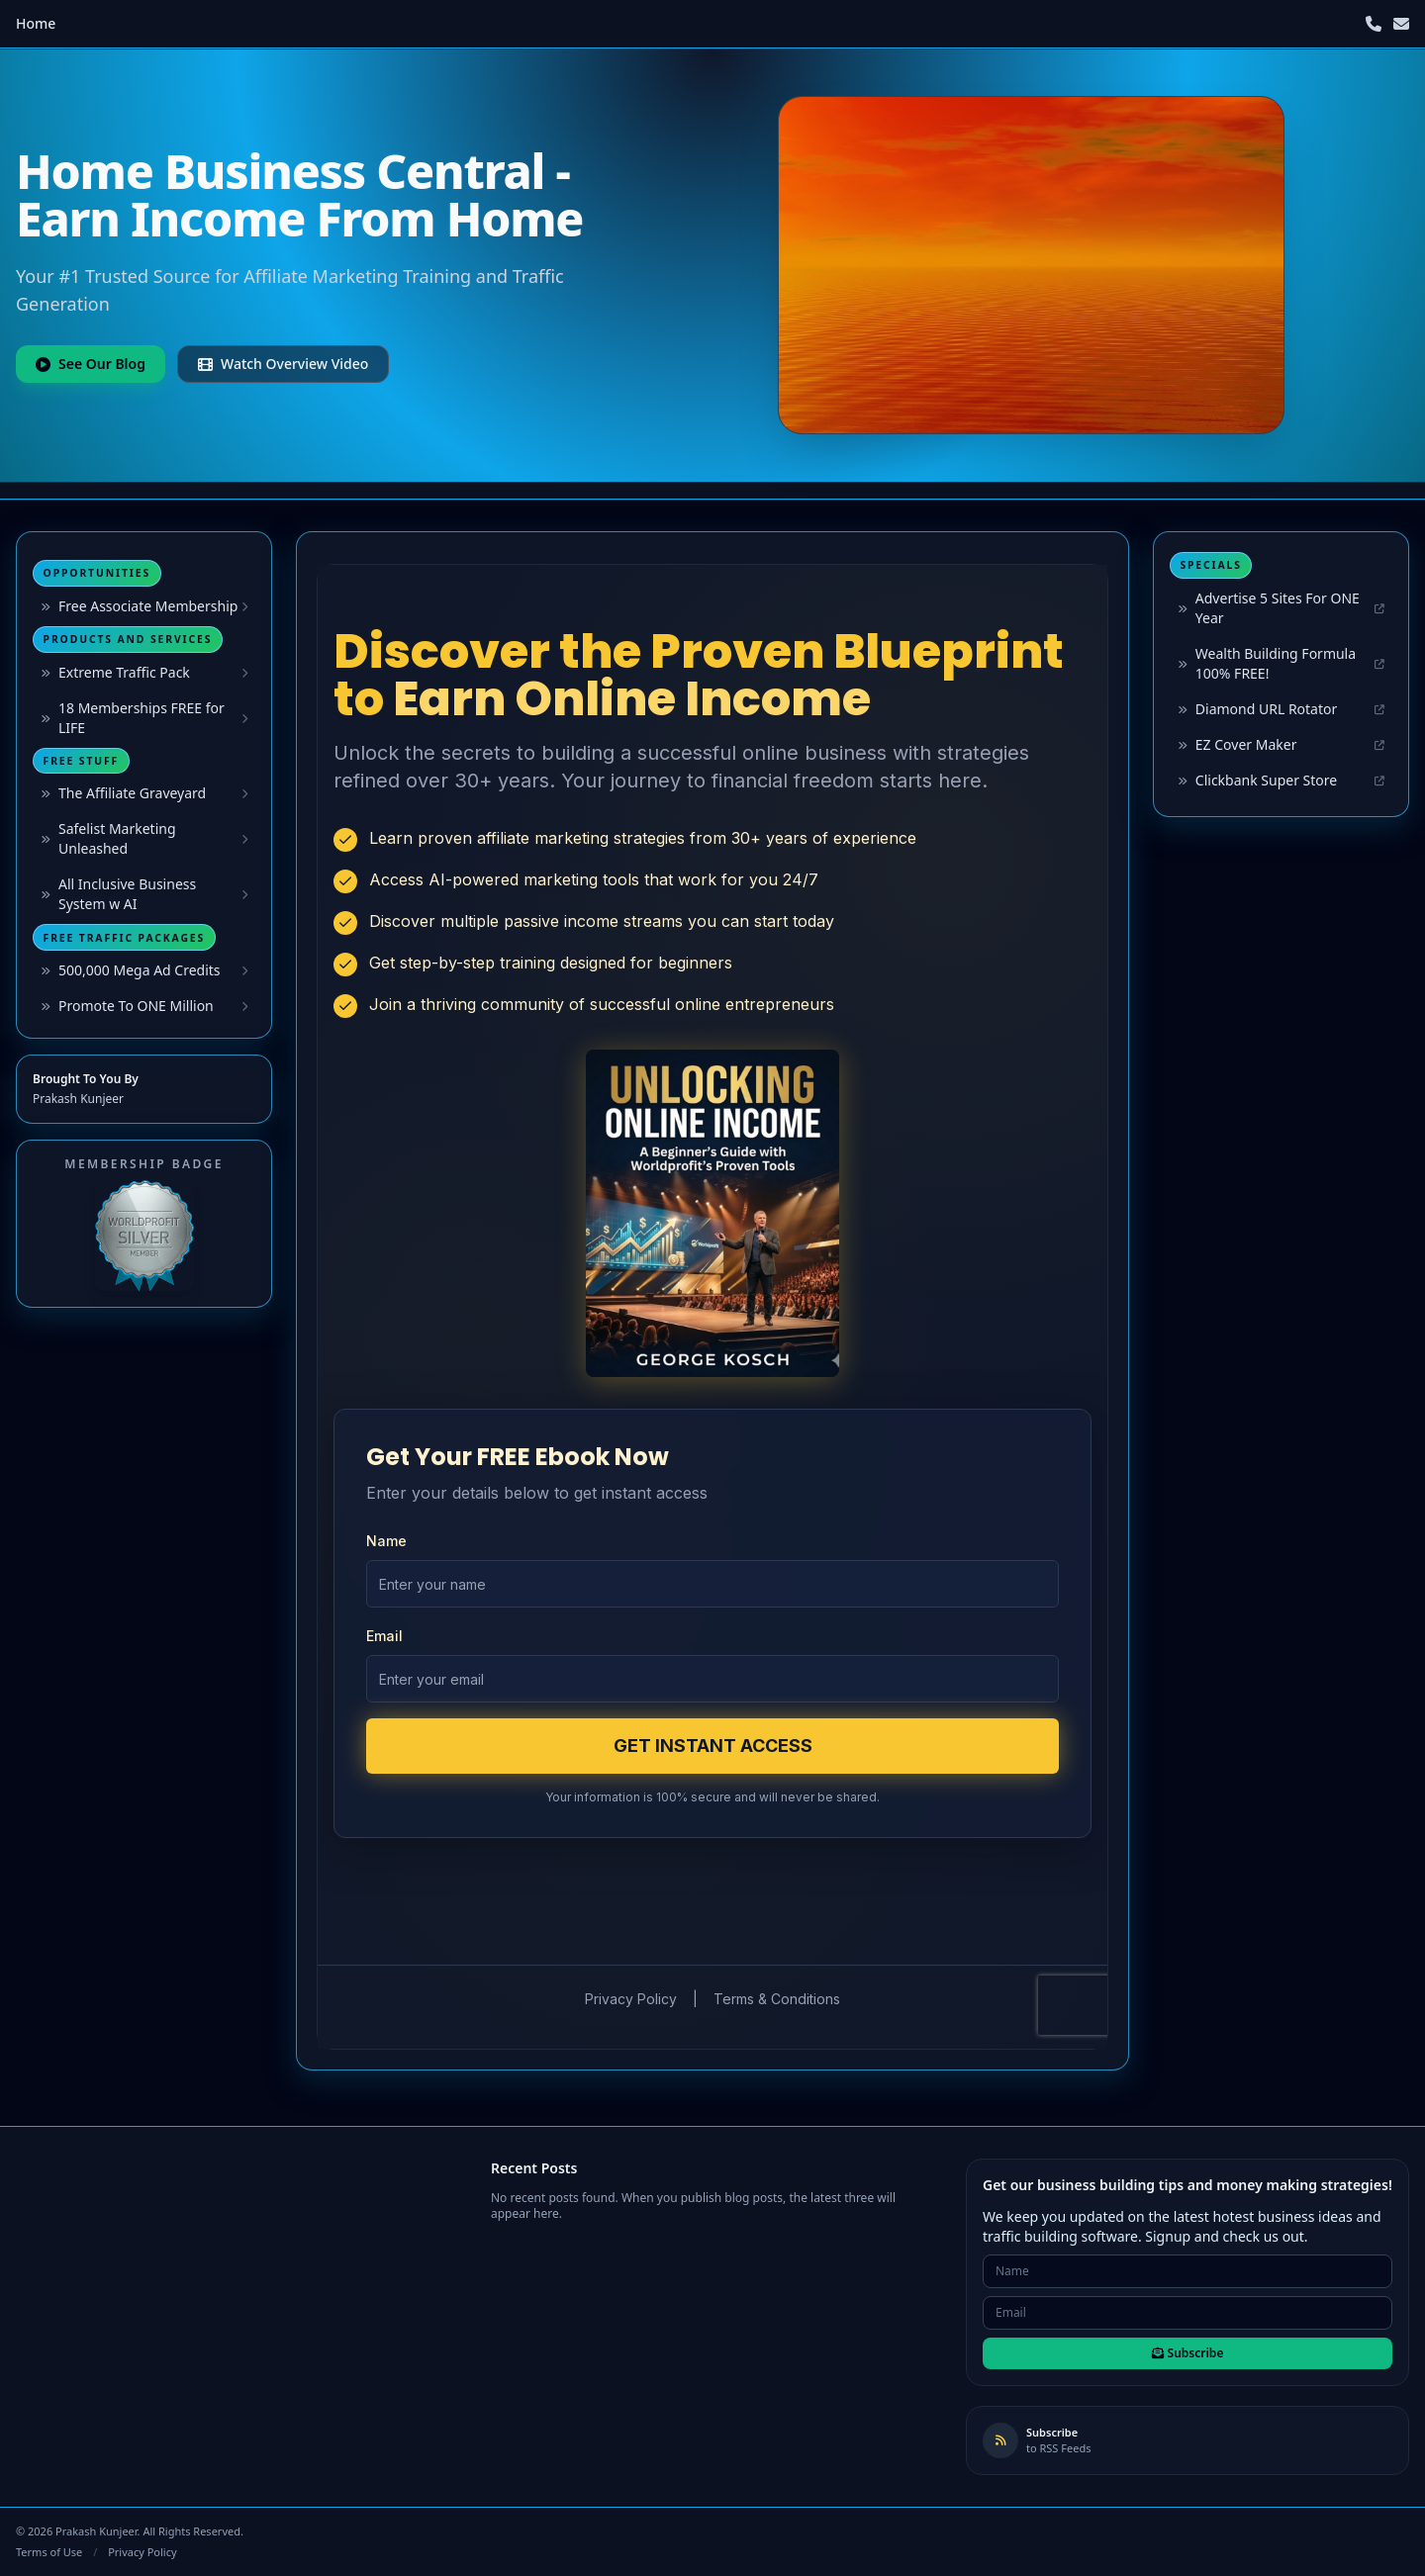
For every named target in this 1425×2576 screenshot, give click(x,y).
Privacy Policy (142, 2551)
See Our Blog (90, 363)
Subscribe (1188, 2353)
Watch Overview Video (283, 363)
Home (35, 23)
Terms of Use (49, 2551)
